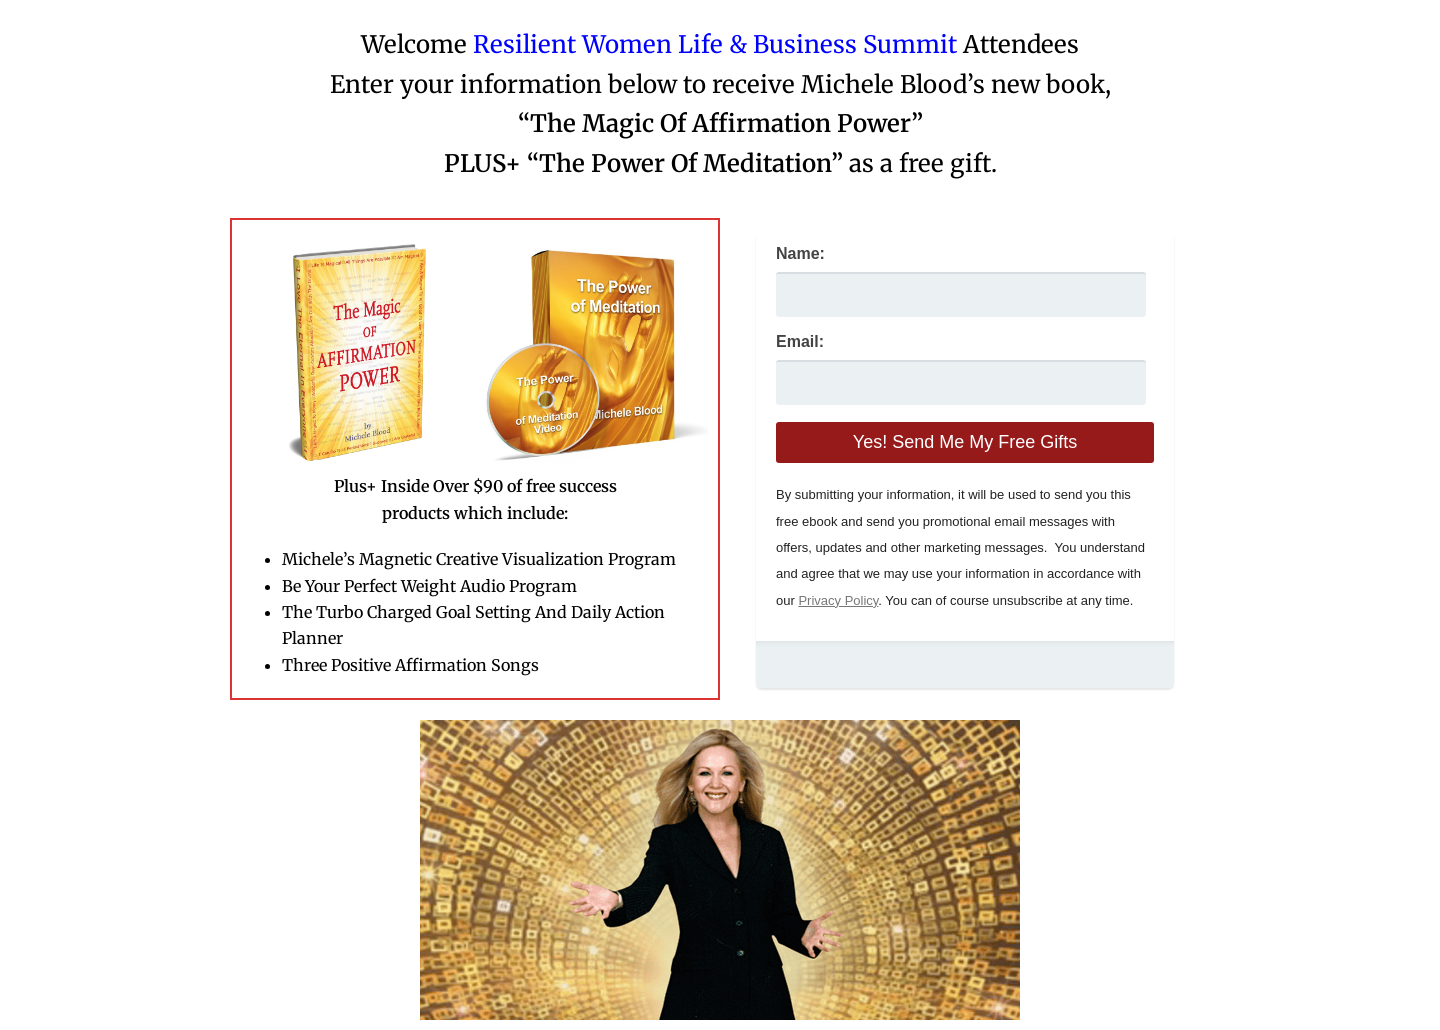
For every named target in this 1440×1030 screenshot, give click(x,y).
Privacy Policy (838, 600)
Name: (800, 253)
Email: (800, 341)
